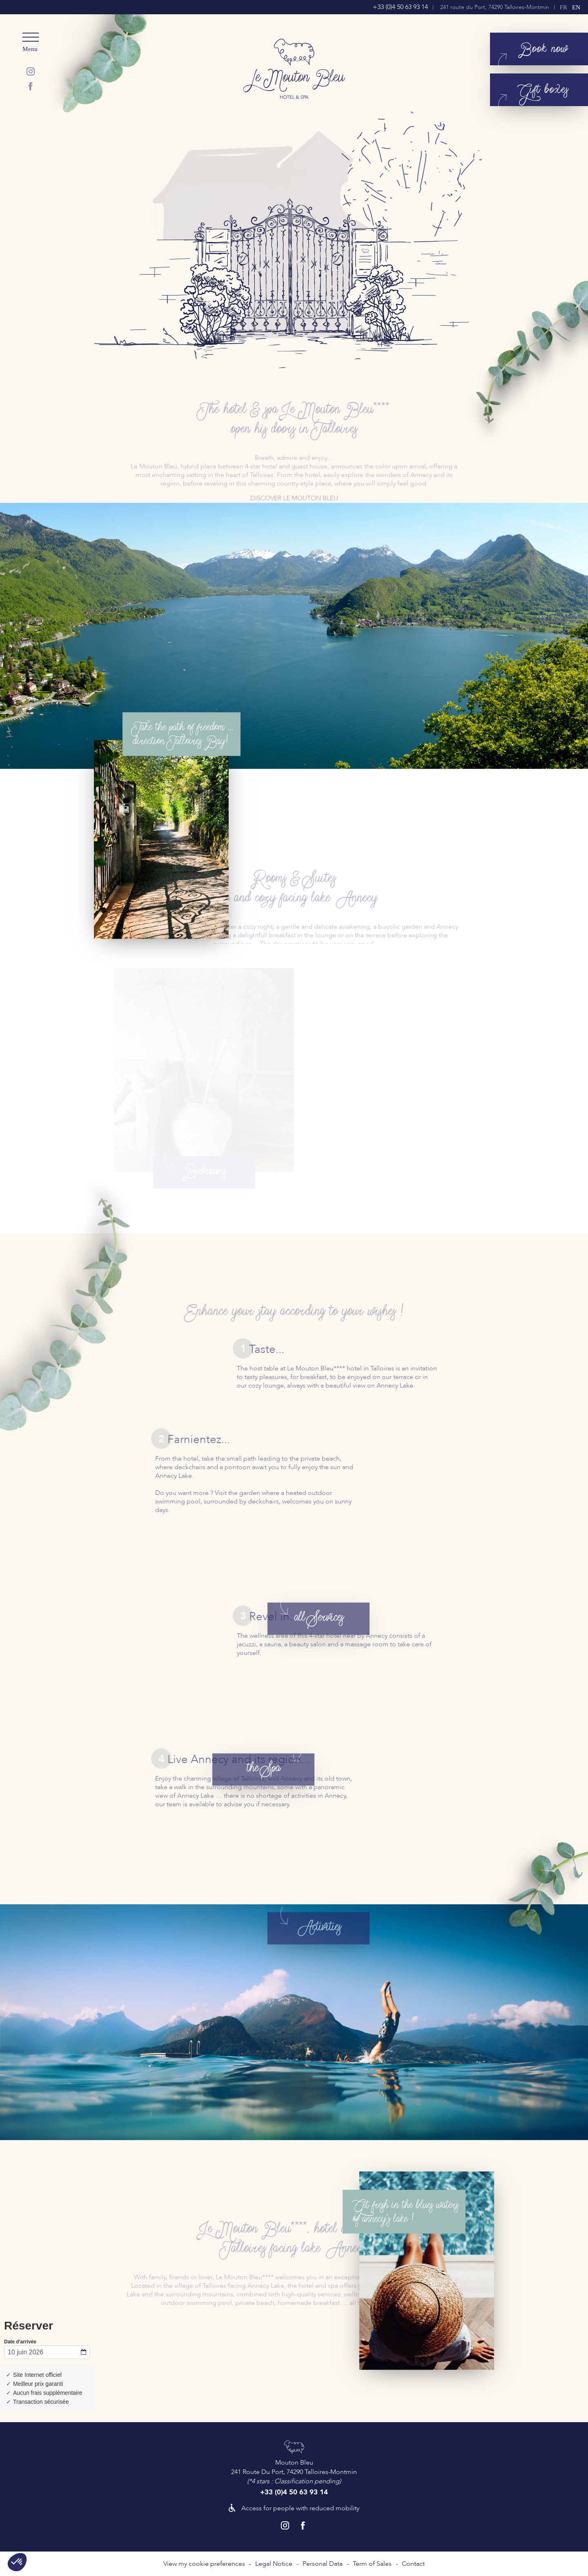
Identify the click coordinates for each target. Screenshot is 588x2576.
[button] (17, 2562)
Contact (413, 2563)
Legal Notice (273, 2563)
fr (563, 7)
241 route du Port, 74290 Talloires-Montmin (494, 7)
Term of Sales (372, 2563)
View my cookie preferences (204, 2563)
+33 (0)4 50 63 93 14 (400, 6)
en (576, 7)
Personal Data (323, 2563)
